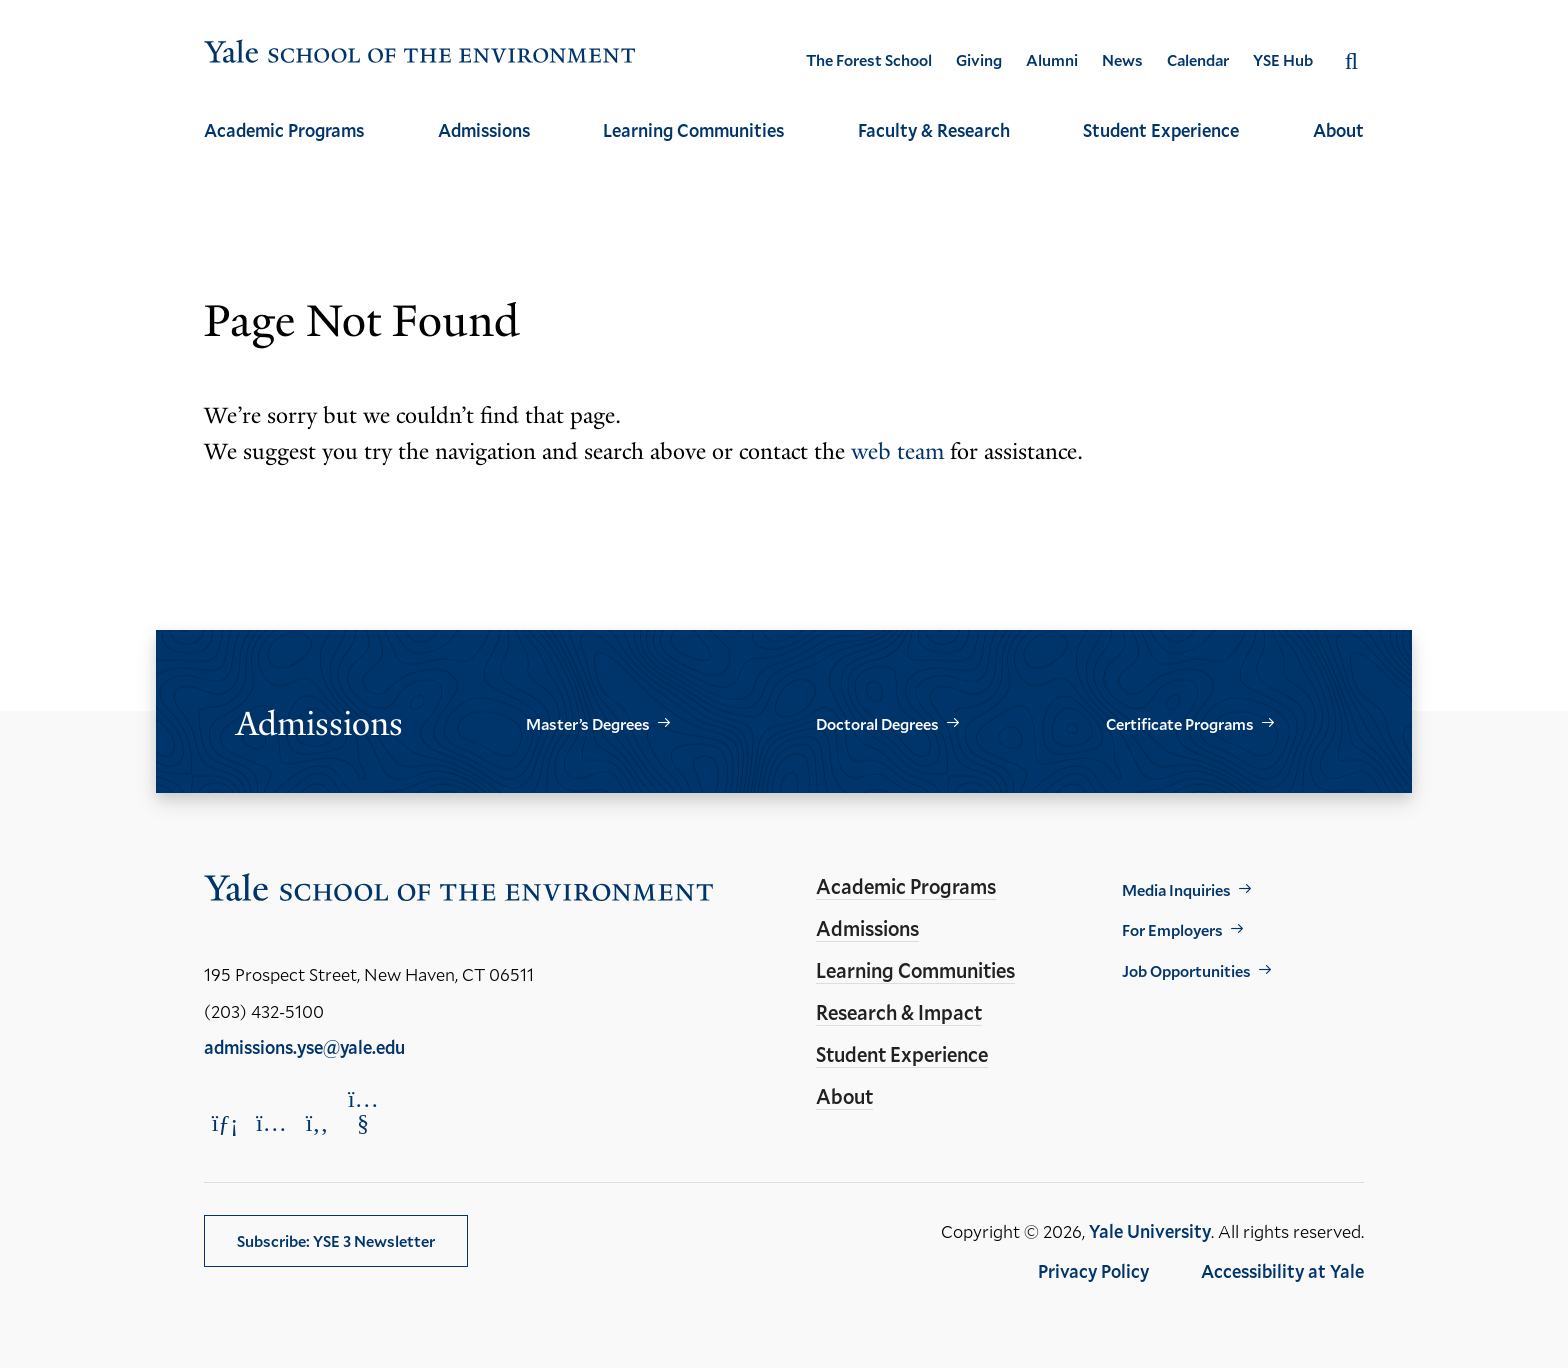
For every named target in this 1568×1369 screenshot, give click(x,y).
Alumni (1052, 60)
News (1122, 60)
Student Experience (1161, 130)
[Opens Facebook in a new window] (317, 1122)
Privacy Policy (1093, 1271)
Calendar (1198, 60)
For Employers (1172, 929)
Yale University (1150, 1231)
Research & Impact (899, 1012)
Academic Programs (284, 130)
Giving (979, 60)
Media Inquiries (1176, 889)
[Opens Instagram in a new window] (271, 1122)
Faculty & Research (934, 130)
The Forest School (869, 60)
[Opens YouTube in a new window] (363, 1111)
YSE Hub (1283, 60)
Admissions (484, 130)
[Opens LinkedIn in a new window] (225, 1122)
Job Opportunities (1186, 970)
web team (897, 451)
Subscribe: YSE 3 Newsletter (336, 1240)
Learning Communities (693, 130)
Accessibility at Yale (1282, 1271)
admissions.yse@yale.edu (304, 1047)
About (1338, 130)
